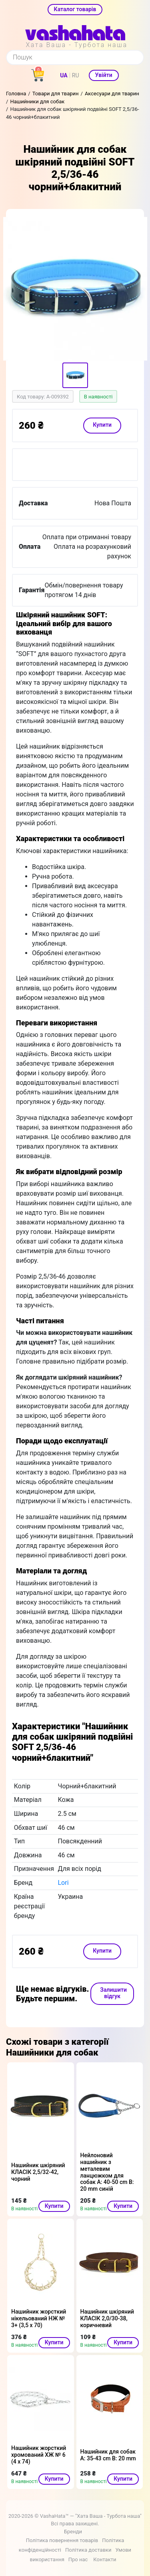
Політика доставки (88, 2550)
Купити (102, 425)
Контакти (104, 2559)
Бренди (73, 2532)
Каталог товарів (75, 9)
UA (63, 75)
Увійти (103, 75)
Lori (63, 1882)
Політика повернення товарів (62, 2540)
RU (75, 75)
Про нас (78, 2559)
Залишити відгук (113, 1993)
